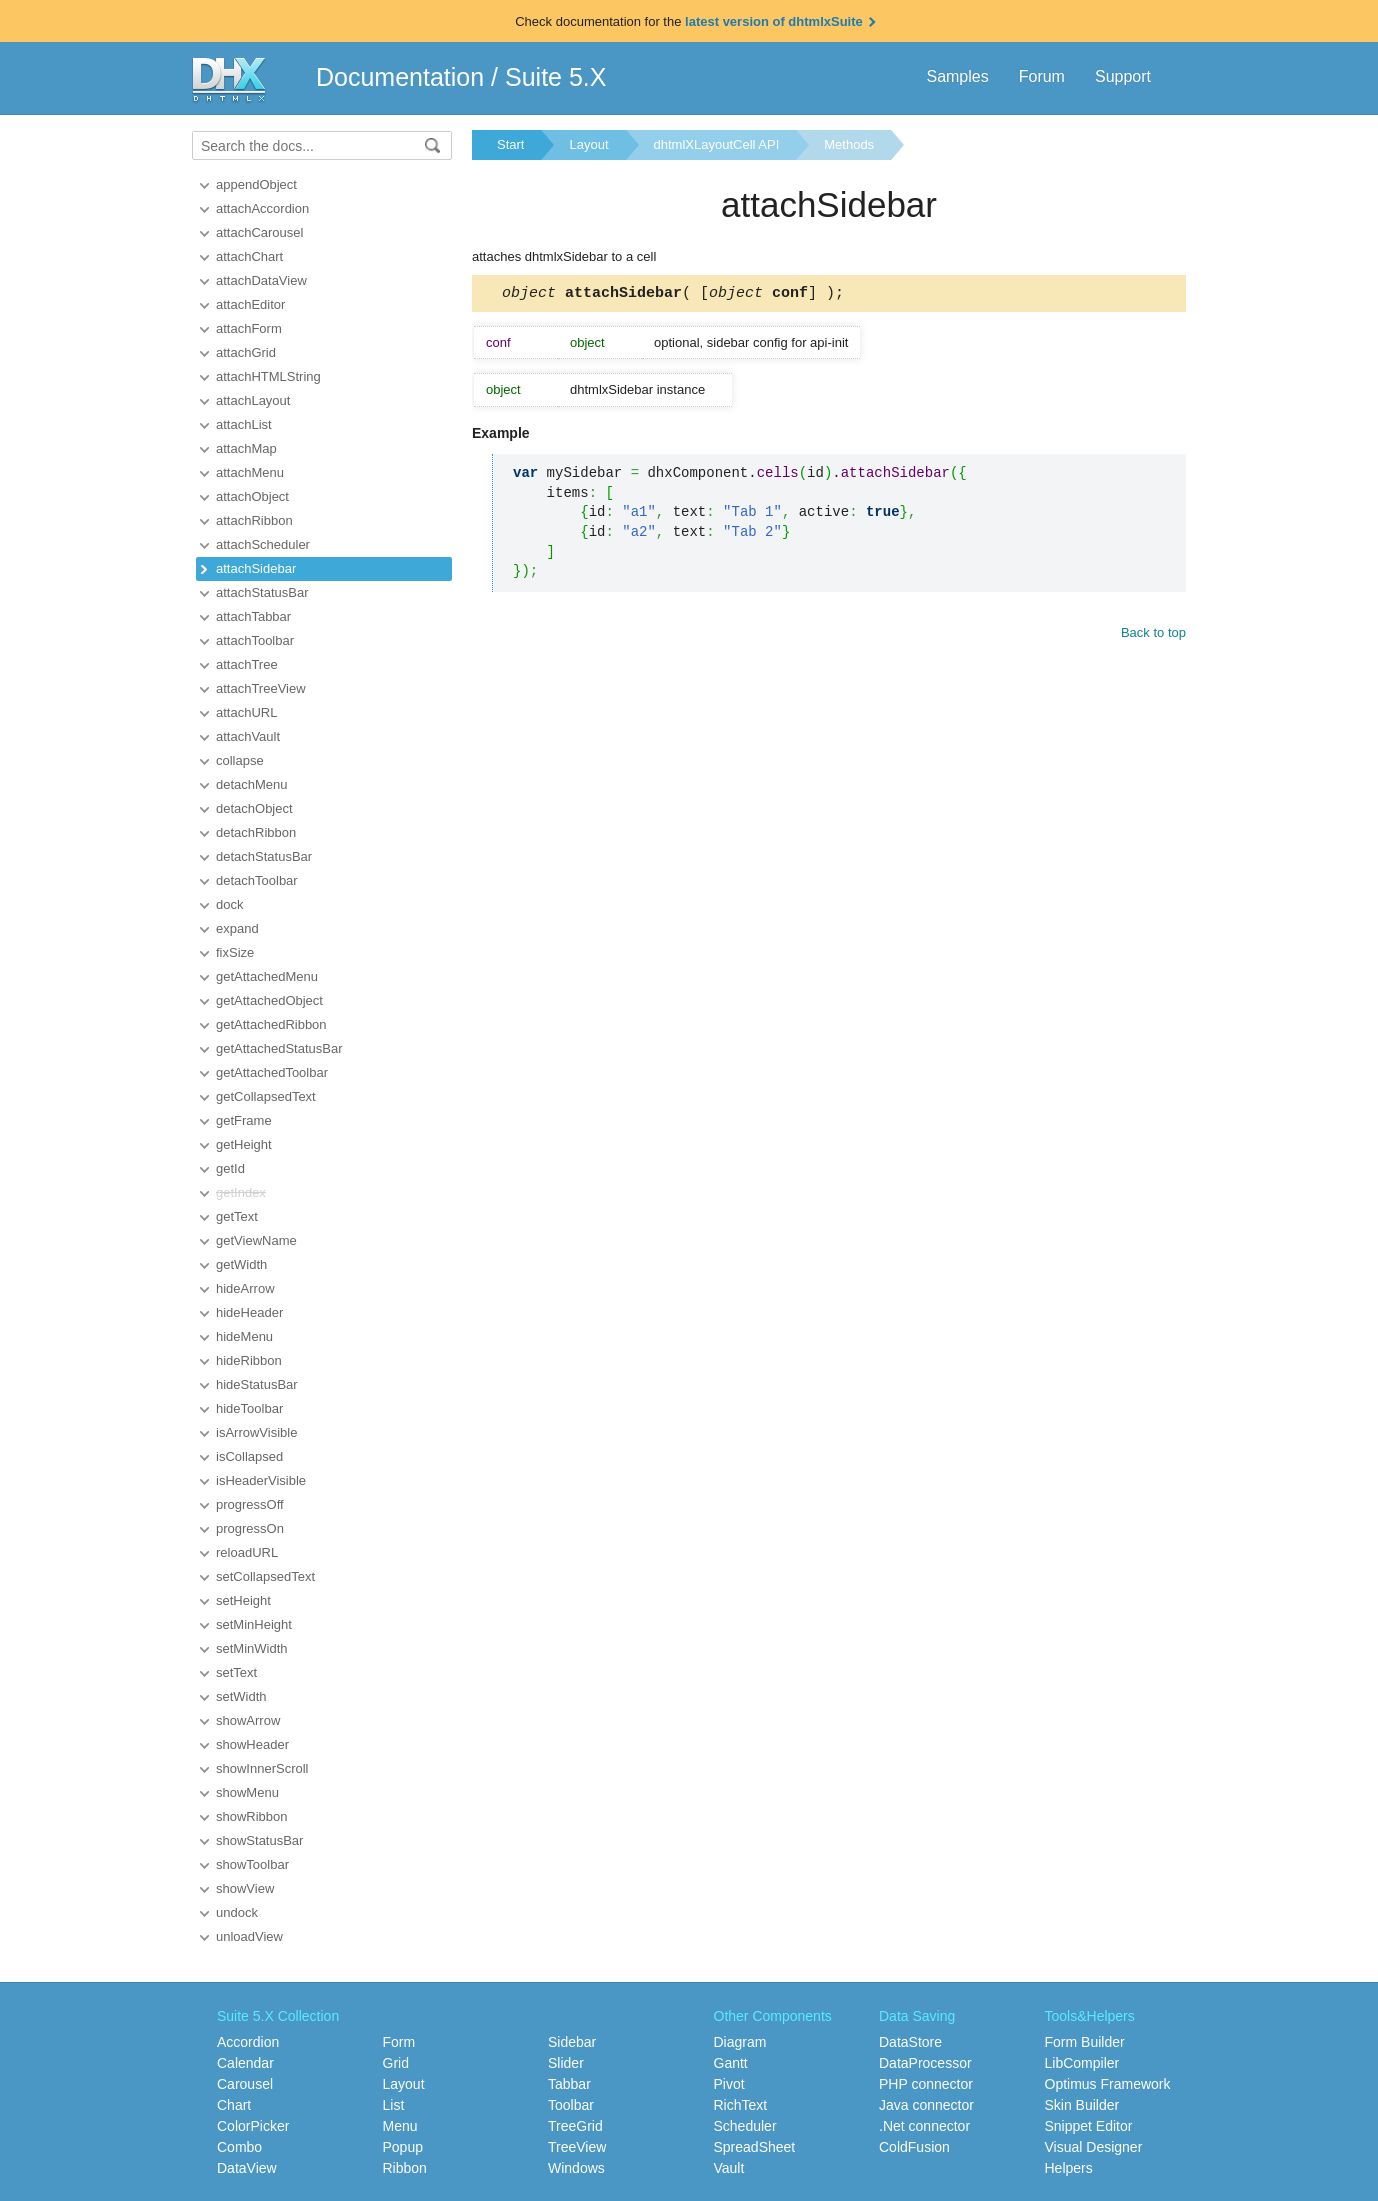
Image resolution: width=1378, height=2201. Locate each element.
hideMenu (244, 1336)
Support (1123, 76)
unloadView (249, 1936)
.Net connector (924, 2126)
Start (510, 144)
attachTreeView (261, 688)
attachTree (247, 664)
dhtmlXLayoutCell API (717, 144)
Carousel (245, 2084)
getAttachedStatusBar (279, 1048)
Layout (588, 144)
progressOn (250, 1528)
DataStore (910, 2042)
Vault (729, 2168)
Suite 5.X (555, 77)
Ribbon (405, 2168)
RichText (741, 2105)
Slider (566, 2063)
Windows (576, 2168)
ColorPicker (253, 2126)
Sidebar (572, 2042)
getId (230, 1168)
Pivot (729, 2084)
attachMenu (250, 472)
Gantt (731, 2063)
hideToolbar (249, 1408)
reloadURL (247, 1552)
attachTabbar (253, 616)
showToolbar (252, 1864)
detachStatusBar (264, 856)
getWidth (241, 1264)
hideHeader (249, 1312)
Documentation (400, 77)
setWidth (241, 1696)
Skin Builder (1082, 2105)
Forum (1042, 76)
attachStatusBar (262, 592)
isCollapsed (249, 1456)
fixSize (235, 952)
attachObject (252, 496)
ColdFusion (914, 2147)
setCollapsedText (265, 1576)
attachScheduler (263, 544)
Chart (234, 2105)
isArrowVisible (256, 1432)
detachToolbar (257, 880)
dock (229, 904)
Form (399, 2042)
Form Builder (1085, 2042)
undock (237, 1912)
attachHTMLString (268, 376)
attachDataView (261, 280)
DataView (247, 2168)
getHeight (244, 1144)
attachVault (248, 736)
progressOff (250, 1504)
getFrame (244, 1120)
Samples (957, 76)
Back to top (1153, 635)
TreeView (577, 2147)
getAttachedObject (269, 1000)
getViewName (256, 1240)
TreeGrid (575, 2126)
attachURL (246, 712)
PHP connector (926, 2084)
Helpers (1069, 2168)
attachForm (249, 328)
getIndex (241, 1192)
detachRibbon (256, 832)
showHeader (252, 1744)
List (394, 2105)
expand (237, 928)
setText (236, 1672)
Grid (396, 2063)
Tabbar (569, 2084)
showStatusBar (259, 1840)
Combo (239, 2147)
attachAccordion (262, 208)
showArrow (248, 1720)
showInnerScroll (262, 1768)
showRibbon (252, 1816)
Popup (403, 2147)
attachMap (246, 448)
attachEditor (250, 304)
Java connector (926, 2105)
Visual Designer (1094, 2147)
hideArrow (245, 1288)
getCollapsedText (266, 1096)
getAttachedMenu (267, 976)
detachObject (254, 808)
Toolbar (571, 2105)
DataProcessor (925, 2063)
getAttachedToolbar (272, 1072)
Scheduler (745, 2126)
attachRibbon (254, 520)
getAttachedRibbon (271, 1024)
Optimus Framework (1108, 2084)
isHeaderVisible (261, 1480)
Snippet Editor (1089, 2126)
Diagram (740, 2042)
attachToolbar (255, 640)
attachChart (249, 256)
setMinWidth (252, 1648)
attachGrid (246, 352)
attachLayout (253, 400)
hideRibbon (249, 1360)
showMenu (247, 1792)
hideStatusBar (257, 1384)
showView (245, 1888)
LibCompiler (1082, 2063)
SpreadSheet (755, 2147)
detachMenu (252, 784)
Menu (400, 2126)
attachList (244, 424)
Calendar (245, 2063)
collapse (240, 760)
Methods (849, 144)
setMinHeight (254, 1624)
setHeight (243, 1600)
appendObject (256, 184)
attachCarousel (259, 232)
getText (237, 1216)
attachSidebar (256, 568)
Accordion (248, 2042)
